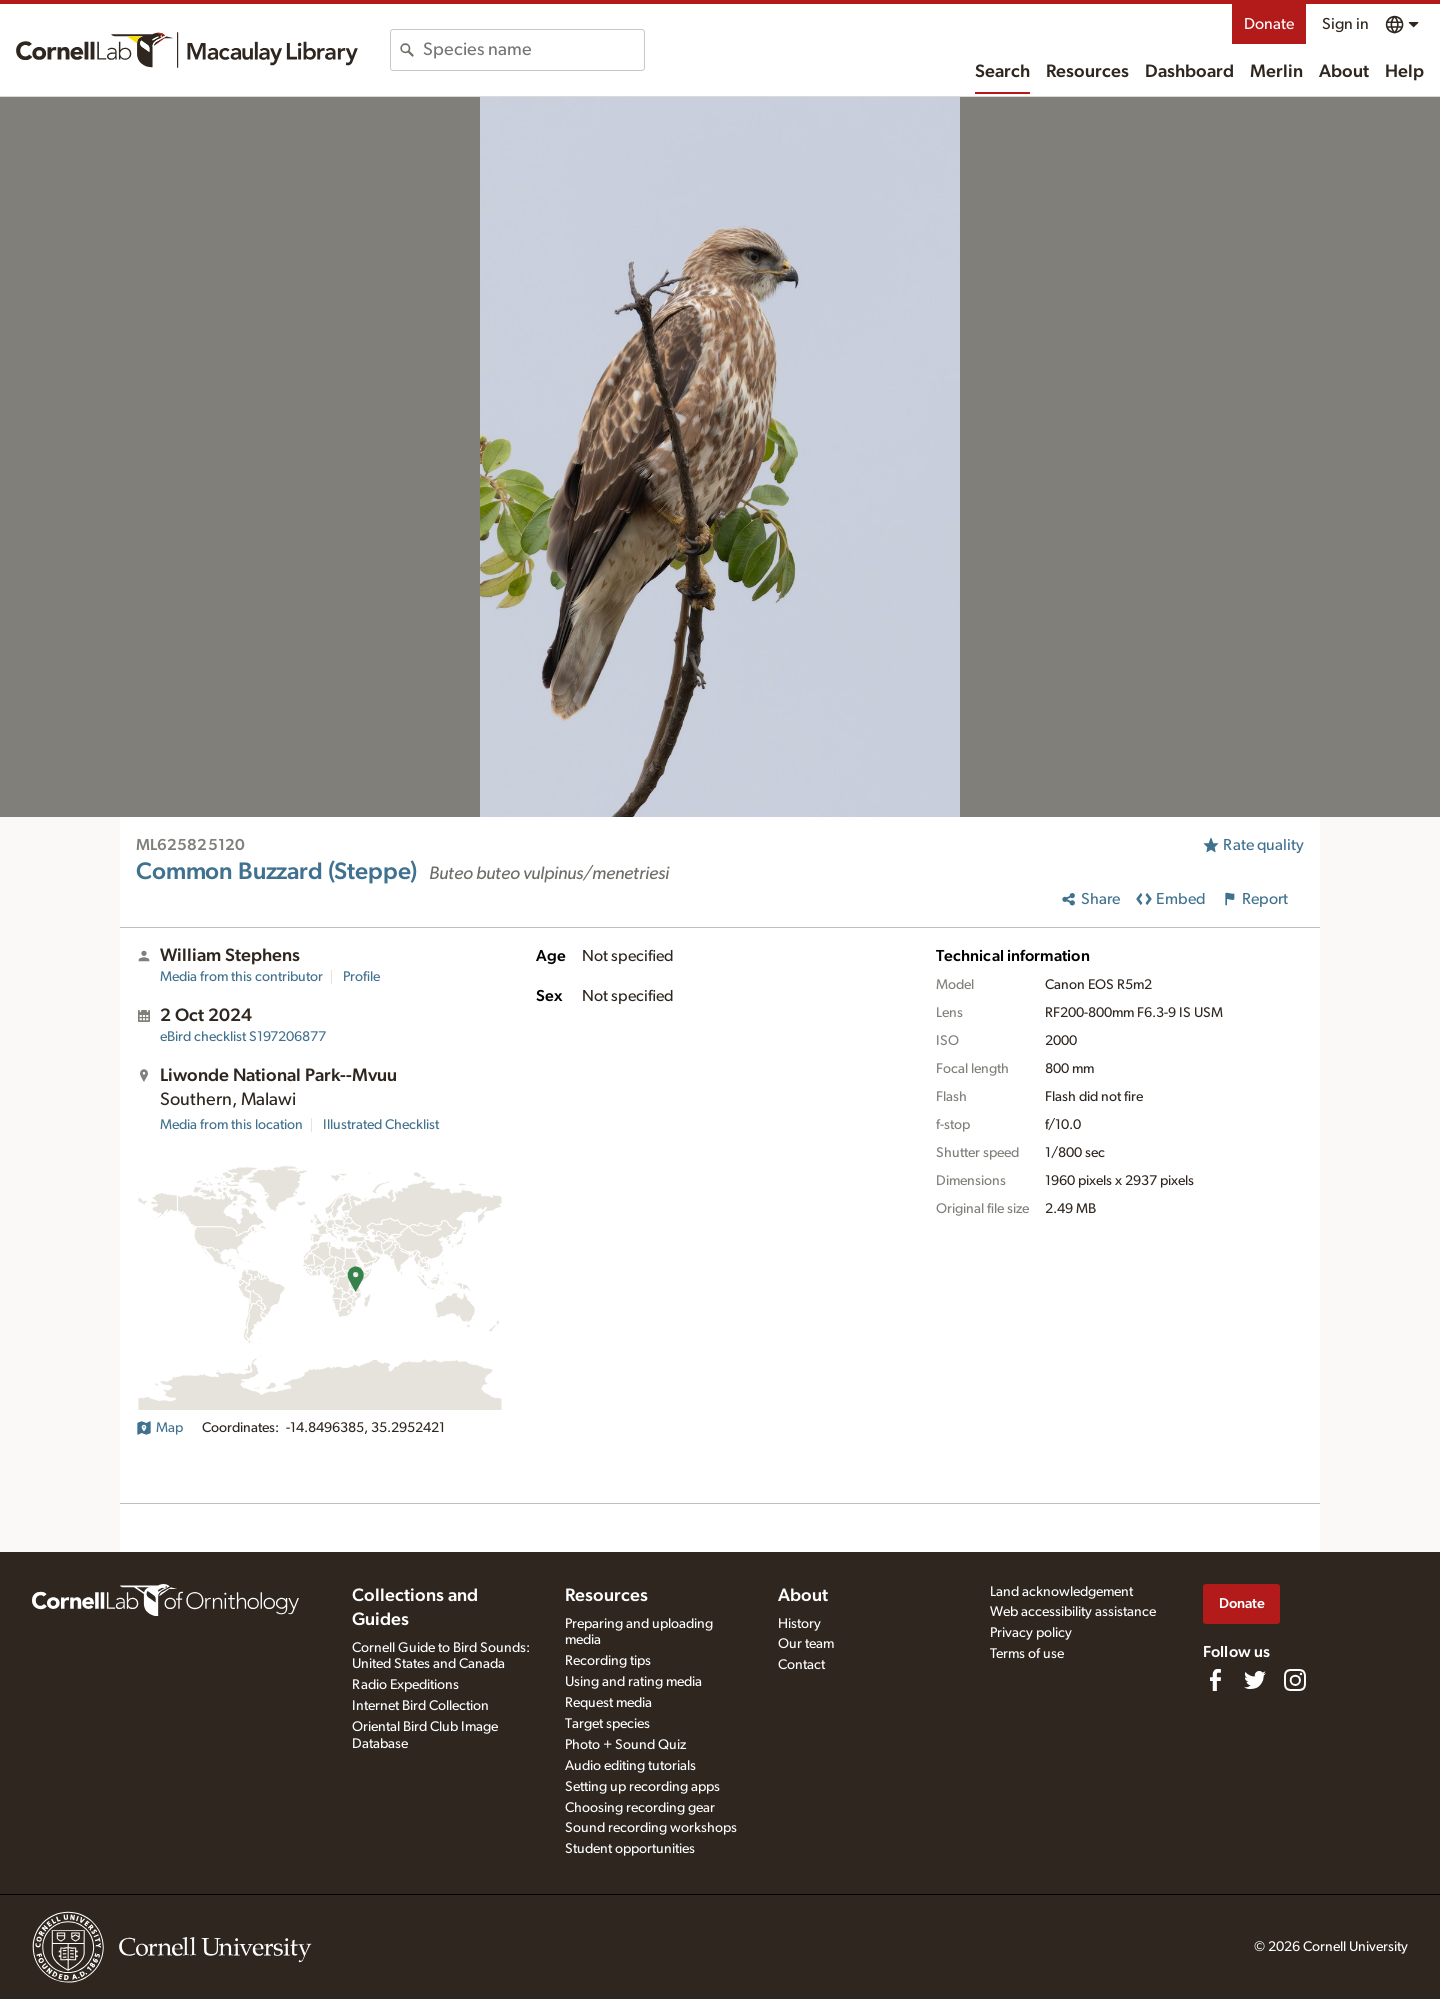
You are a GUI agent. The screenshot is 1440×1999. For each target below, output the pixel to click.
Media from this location (231, 1125)
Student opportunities (630, 1849)
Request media (608, 1703)
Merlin (1276, 72)
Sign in (1345, 24)
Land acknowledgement (1061, 1592)
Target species (607, 1724)
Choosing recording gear (640, 1808)
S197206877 (243, 1037)
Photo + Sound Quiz (625, 1745)
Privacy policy (1031, 1633)
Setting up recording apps (642, 1787)
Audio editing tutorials (630, 1766)
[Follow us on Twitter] (1255, 1680)
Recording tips (608, 1661)
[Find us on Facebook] (1215, 1680)
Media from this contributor (241, 977)
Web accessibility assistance (1073, 1612)
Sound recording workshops (651, 1828)
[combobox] (533, 50)
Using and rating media (633, 1682)
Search (1002, 72)
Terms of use (1027, 1654)
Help (1404, 72)
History (799, 1624)
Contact (801, 1665)
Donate (1269, 24)
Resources (1087, 72)
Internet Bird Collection (420, 1706)
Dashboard (1189, 72)
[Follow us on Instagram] (1295, 1680)
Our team (806, 1644)
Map (159, 1428)
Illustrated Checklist (381, 1125)
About (1344, 72)
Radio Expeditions (405, 1685)
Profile (361, 977)
